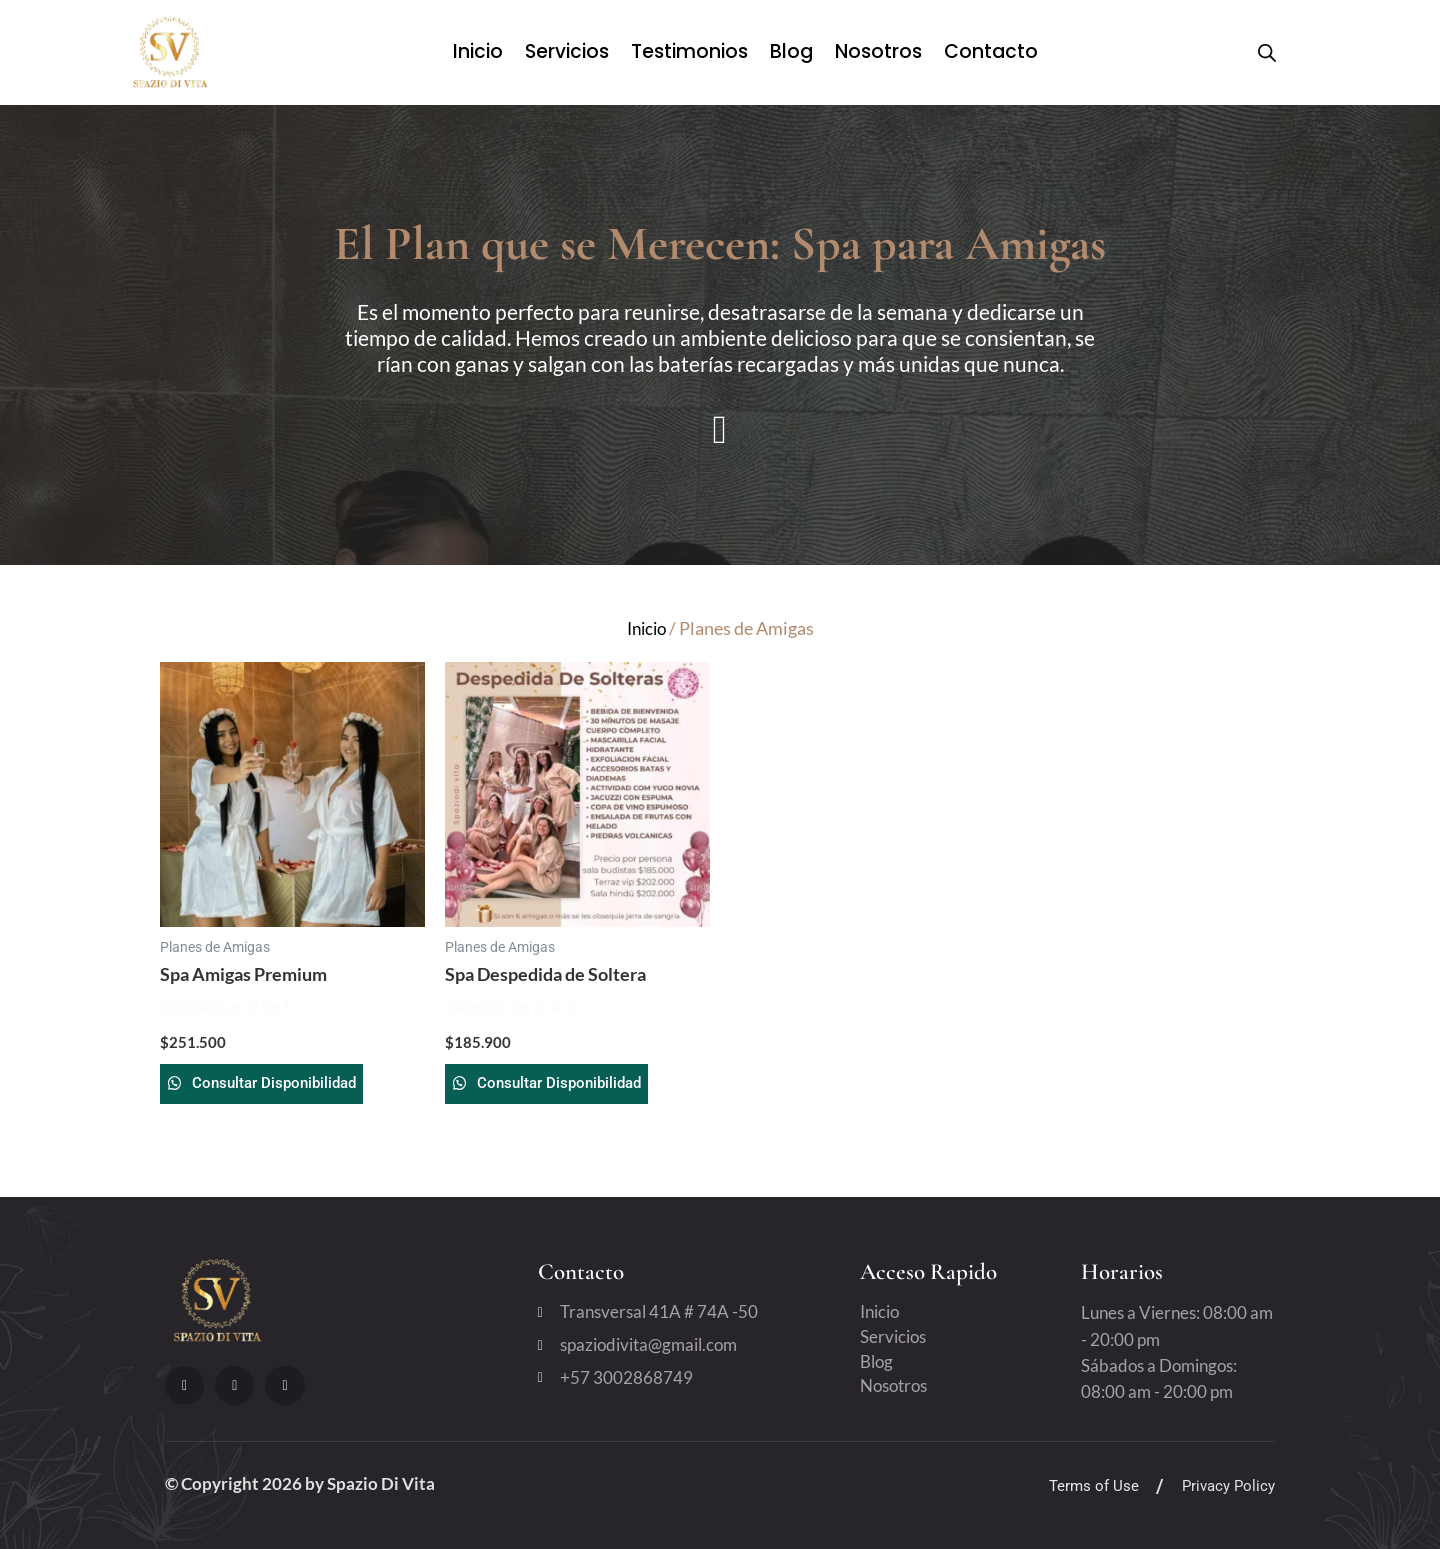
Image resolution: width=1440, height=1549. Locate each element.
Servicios (567, 51)
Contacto (991, 51)
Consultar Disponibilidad (300, 1087)
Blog (791, 51)
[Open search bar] (1267, 53)
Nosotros (878, 51)
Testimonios (689, 51)
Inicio (478, 51)
